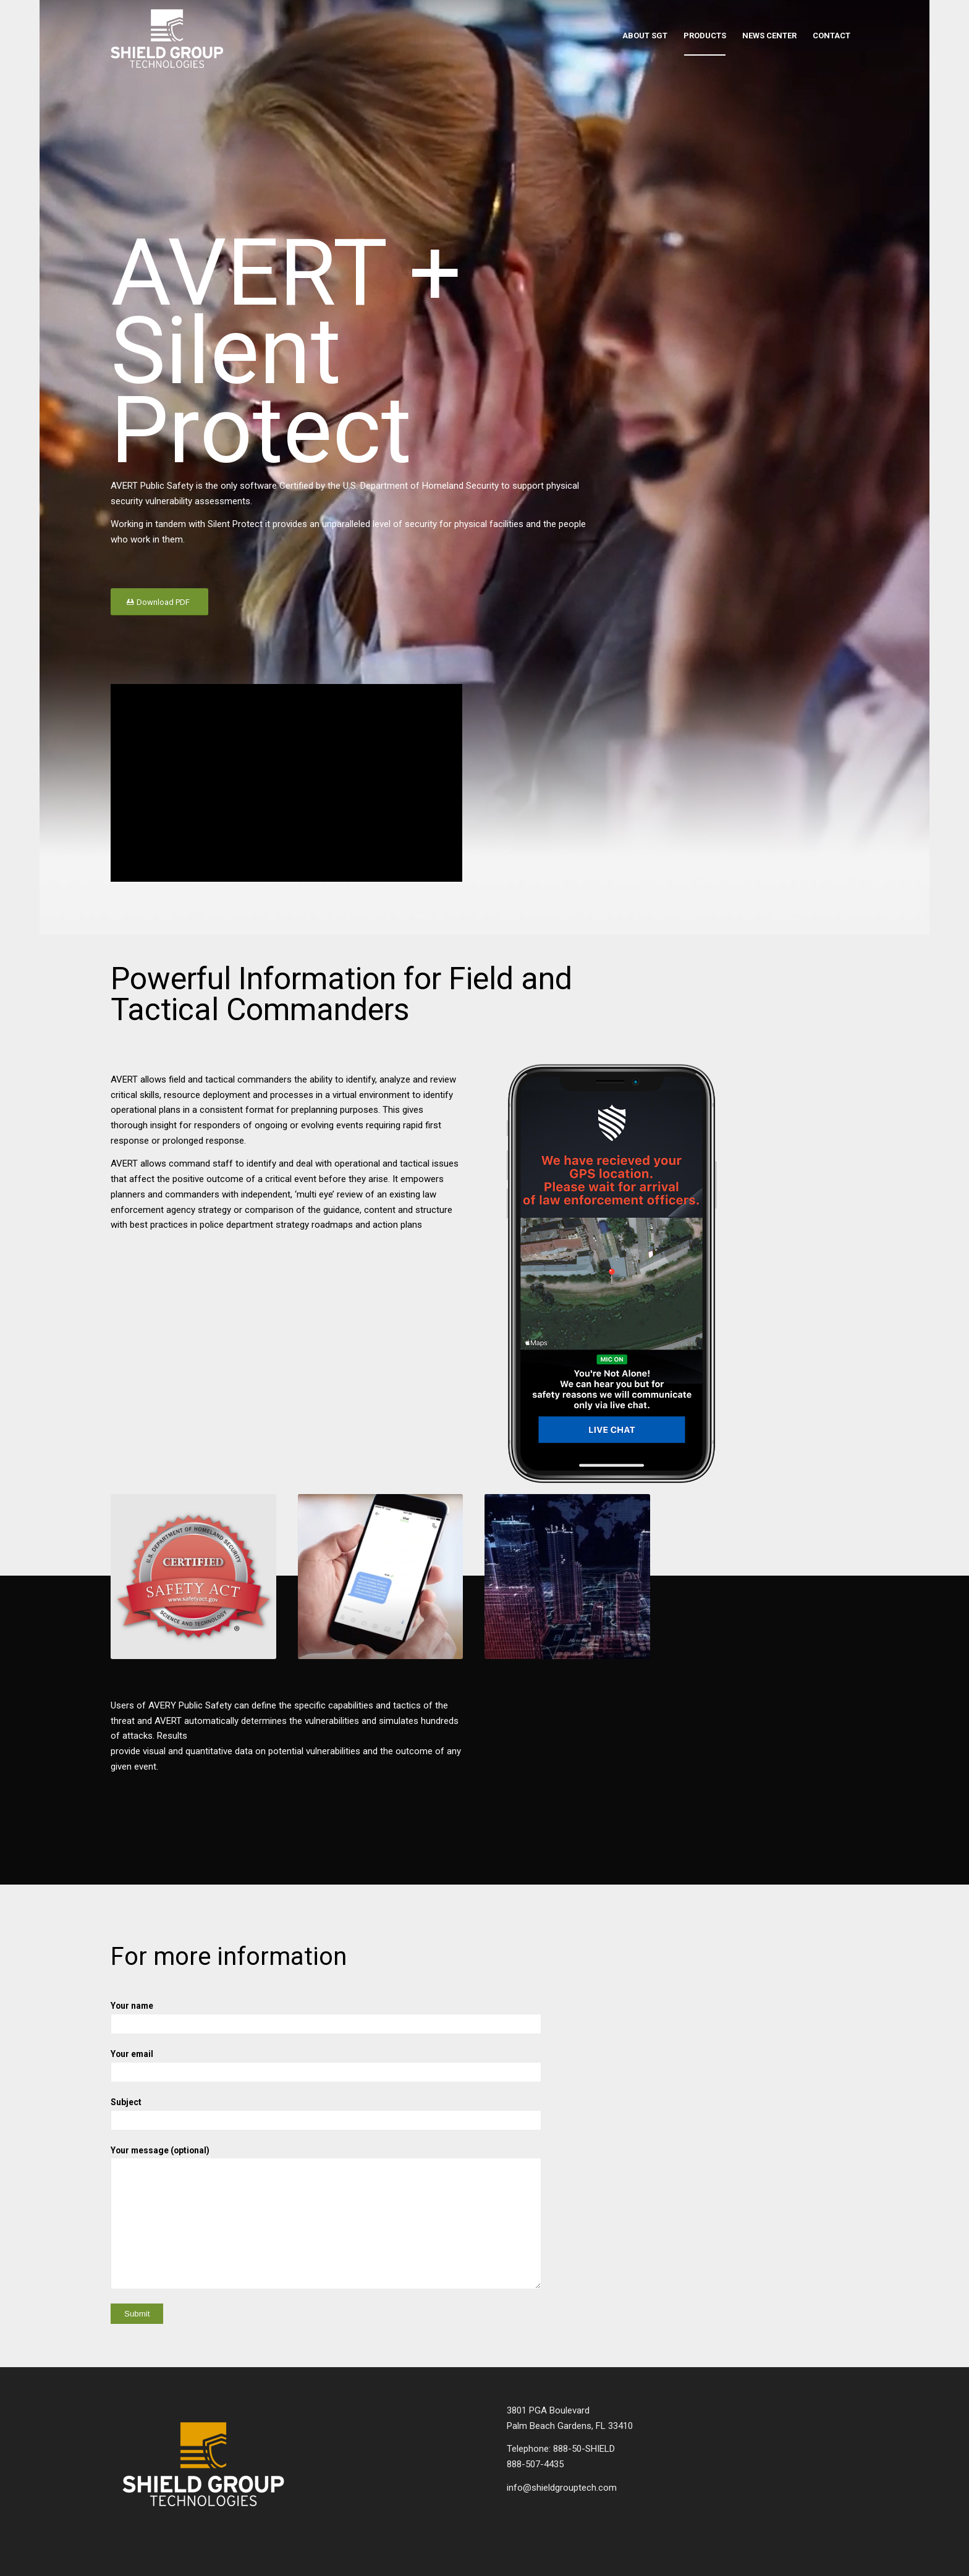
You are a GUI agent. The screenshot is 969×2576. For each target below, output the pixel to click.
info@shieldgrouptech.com (562, 2487)
